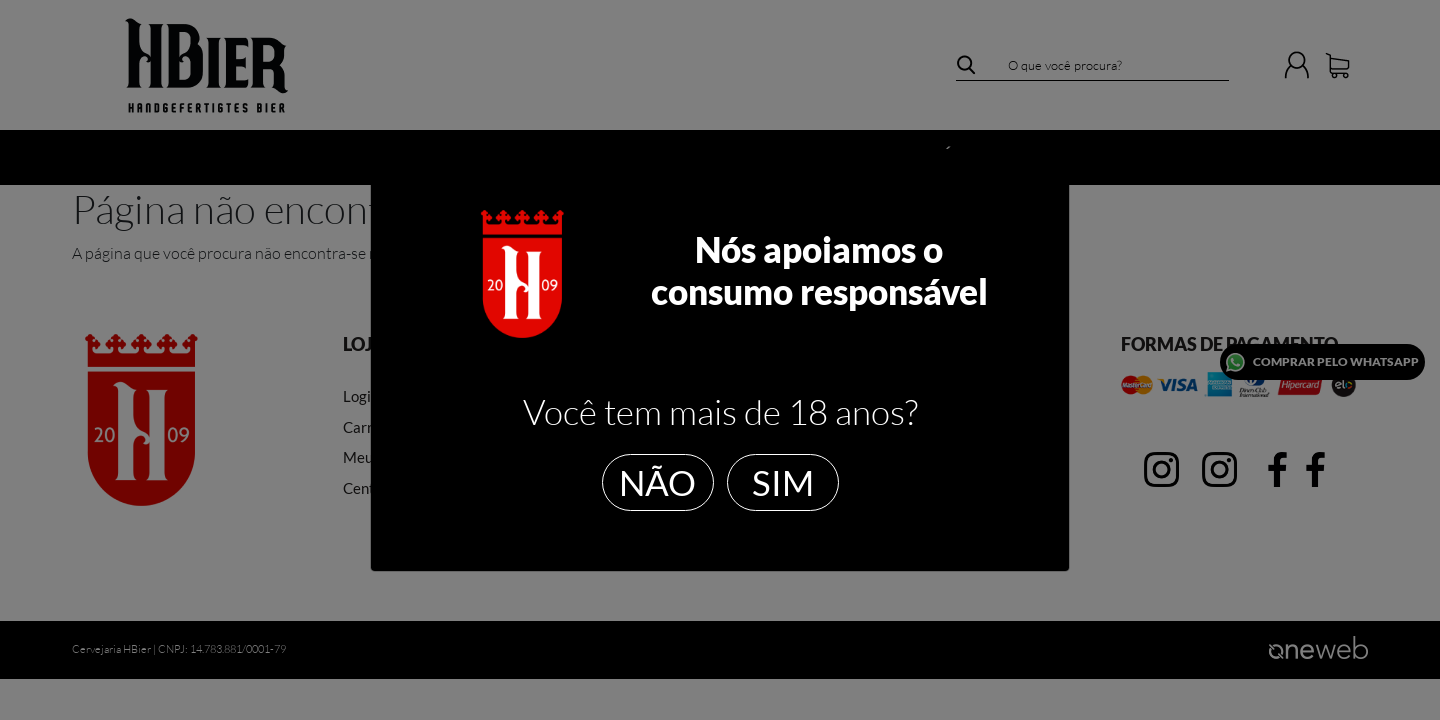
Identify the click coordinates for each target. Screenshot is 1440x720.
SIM (783, 482)
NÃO (657, 482)
